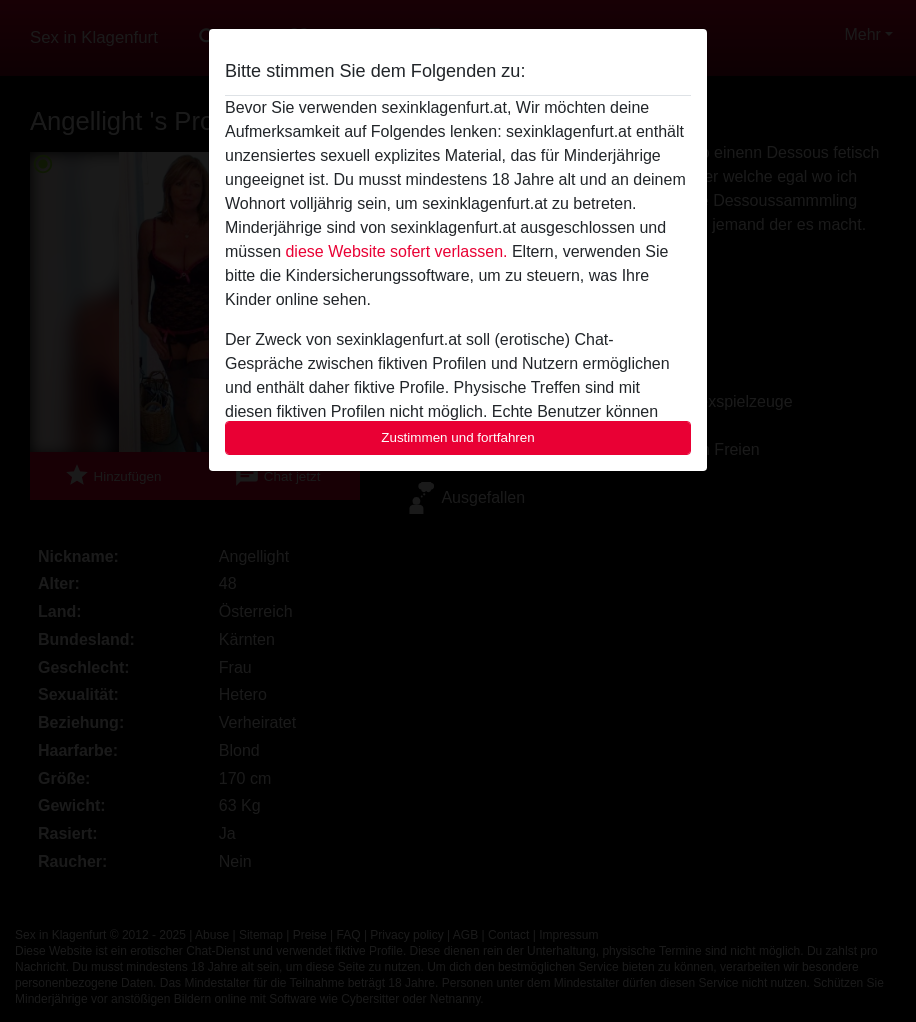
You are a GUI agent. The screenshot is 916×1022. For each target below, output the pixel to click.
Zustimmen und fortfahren (458, 437)
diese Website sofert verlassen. (396, 251)
